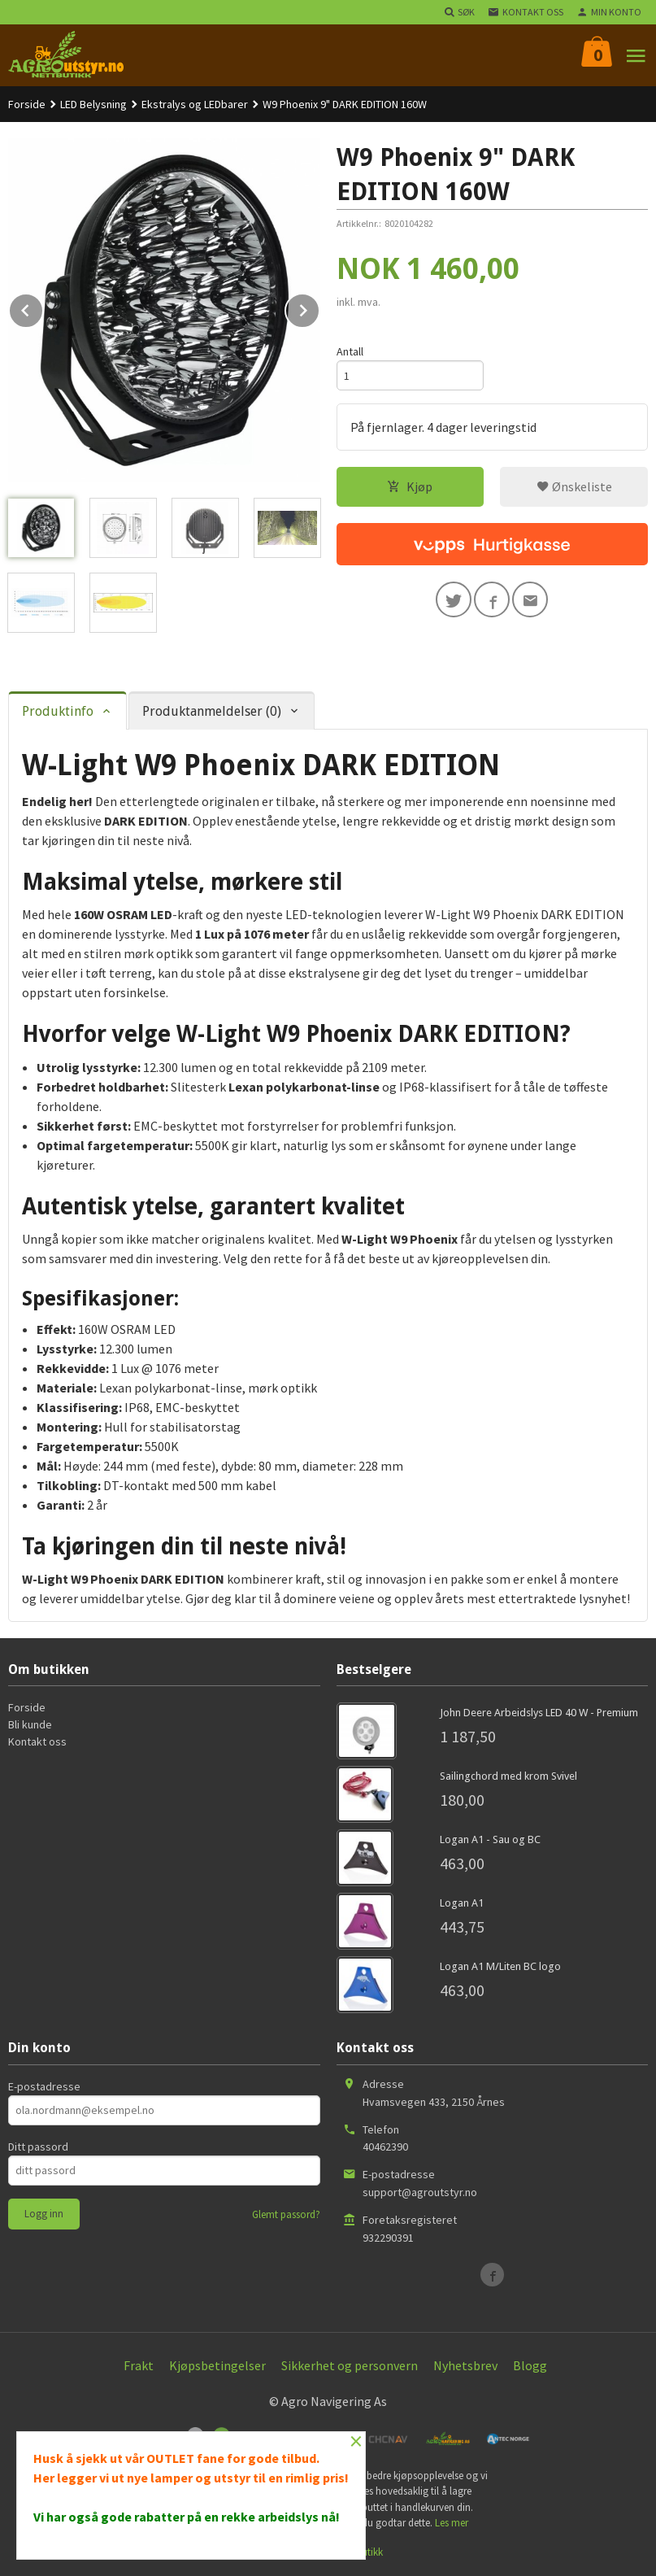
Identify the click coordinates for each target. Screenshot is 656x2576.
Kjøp (409, 486)
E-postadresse (44, 2086)
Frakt (139, 2365)
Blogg (530, 2365)
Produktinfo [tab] (57, 711)
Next (319, 307)
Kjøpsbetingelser (217, 2365)
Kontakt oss (37, 1741)
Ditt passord (38, 2146)
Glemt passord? (286, 2214)
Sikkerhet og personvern (349, 2365)
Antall (350, 351)
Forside (27, 104)
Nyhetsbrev (465, 2365)
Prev (43, 307)
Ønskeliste (574, 486)
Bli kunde (30, 1724)
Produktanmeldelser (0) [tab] (211, 711)
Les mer (451, 2523)
